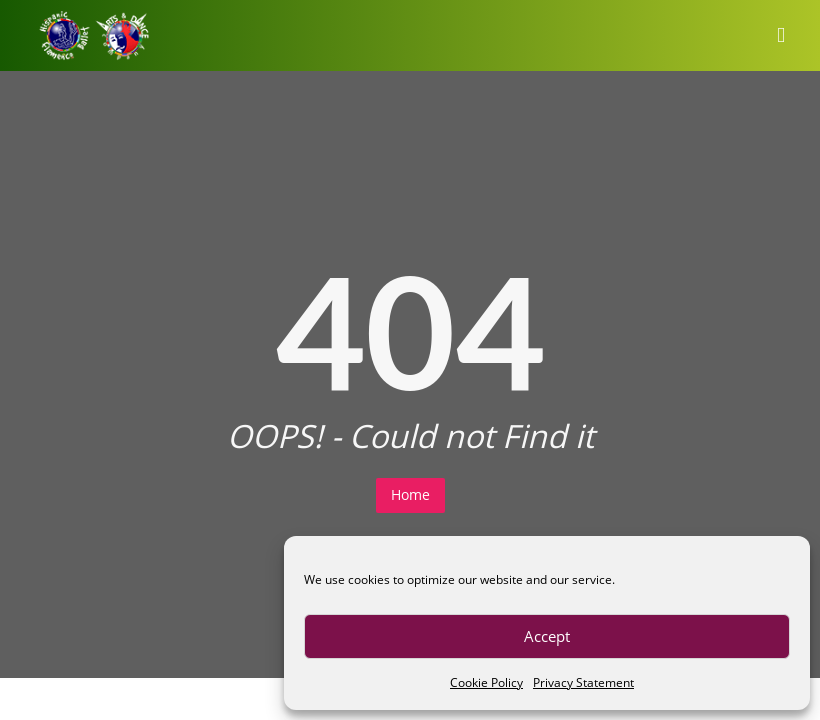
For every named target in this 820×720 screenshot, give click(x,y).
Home (410, 494)
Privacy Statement (583, 682)
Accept (547, 636)
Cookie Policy (486, 682)
